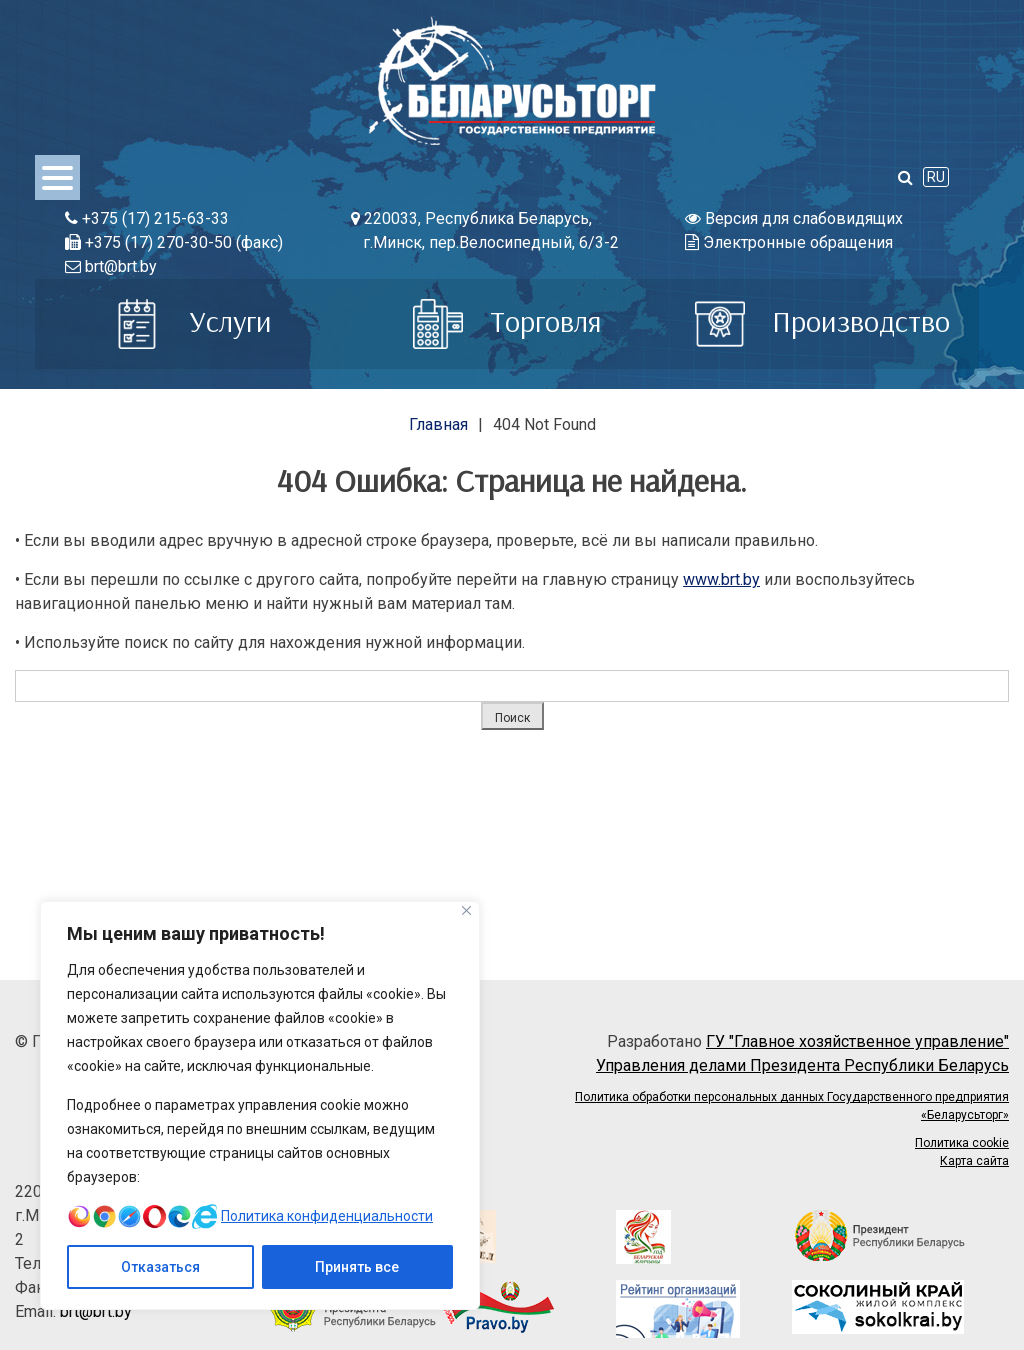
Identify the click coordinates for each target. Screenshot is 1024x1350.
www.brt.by (721, 579)
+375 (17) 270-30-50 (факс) (174, 242)
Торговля (507, 321)
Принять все (357, 1267)
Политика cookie (962, 1143)
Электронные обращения (789, 242)
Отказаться (160, 1267)
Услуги (192, 321)
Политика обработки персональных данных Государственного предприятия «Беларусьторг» (792, 1106)
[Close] (466, 910)
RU (936, 177)
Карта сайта (974, 1161)
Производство (822, 321)
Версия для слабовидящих (794, 218)
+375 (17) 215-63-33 (147, 218)
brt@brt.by (111, 266)
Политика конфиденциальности (327, 1216)
